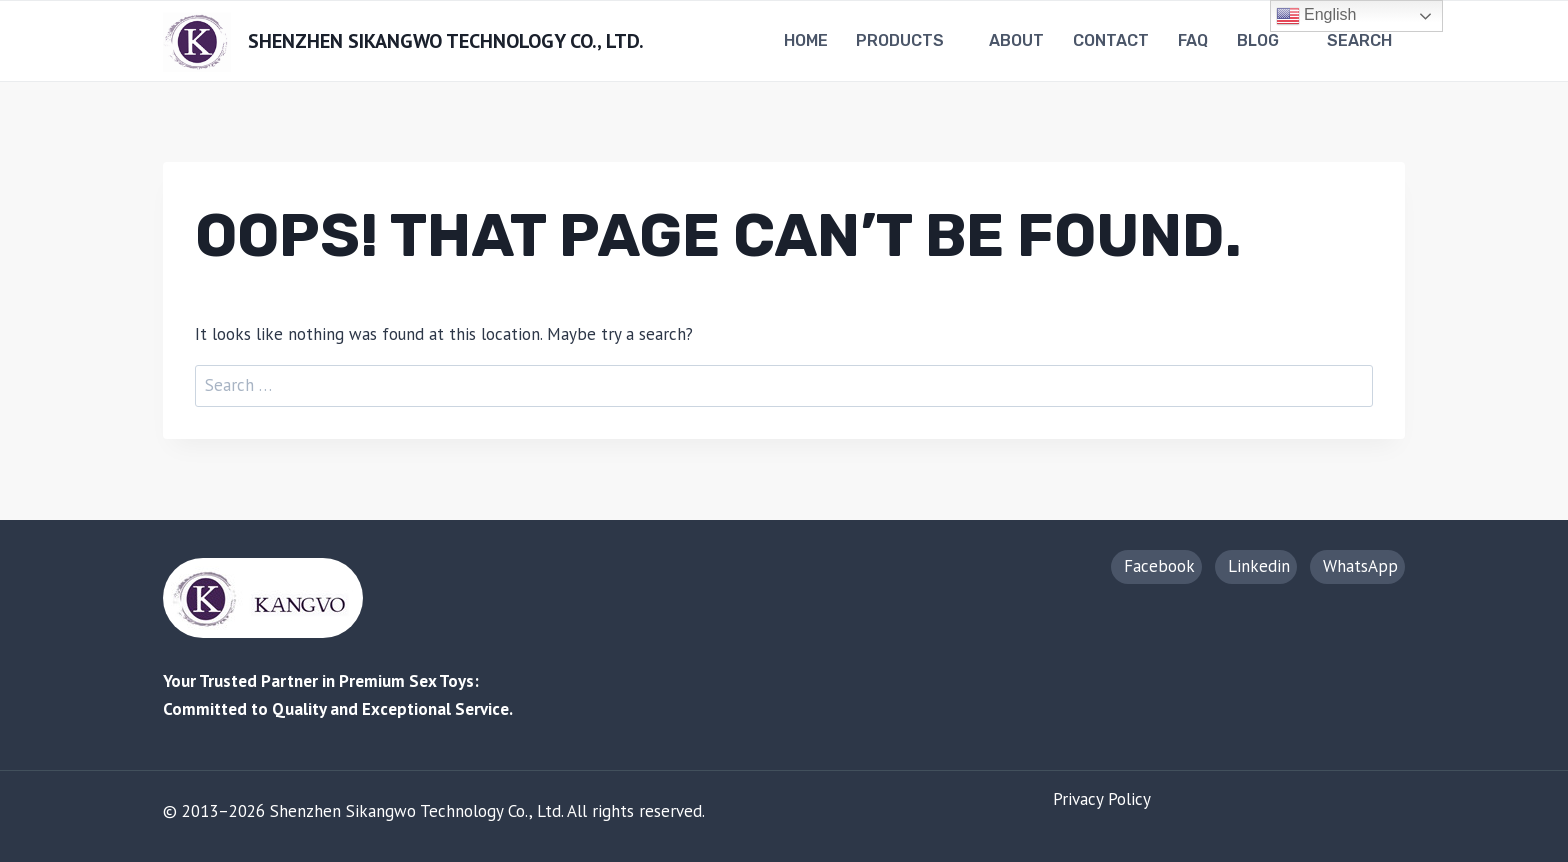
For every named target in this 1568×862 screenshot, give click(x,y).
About (1016, 40)
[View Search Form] (1362, 41)
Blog (1258, 40)
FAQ (1193, 40)
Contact (1111, 40)
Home (806, 40)
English (1316, 16)
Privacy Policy (1102, 799)
